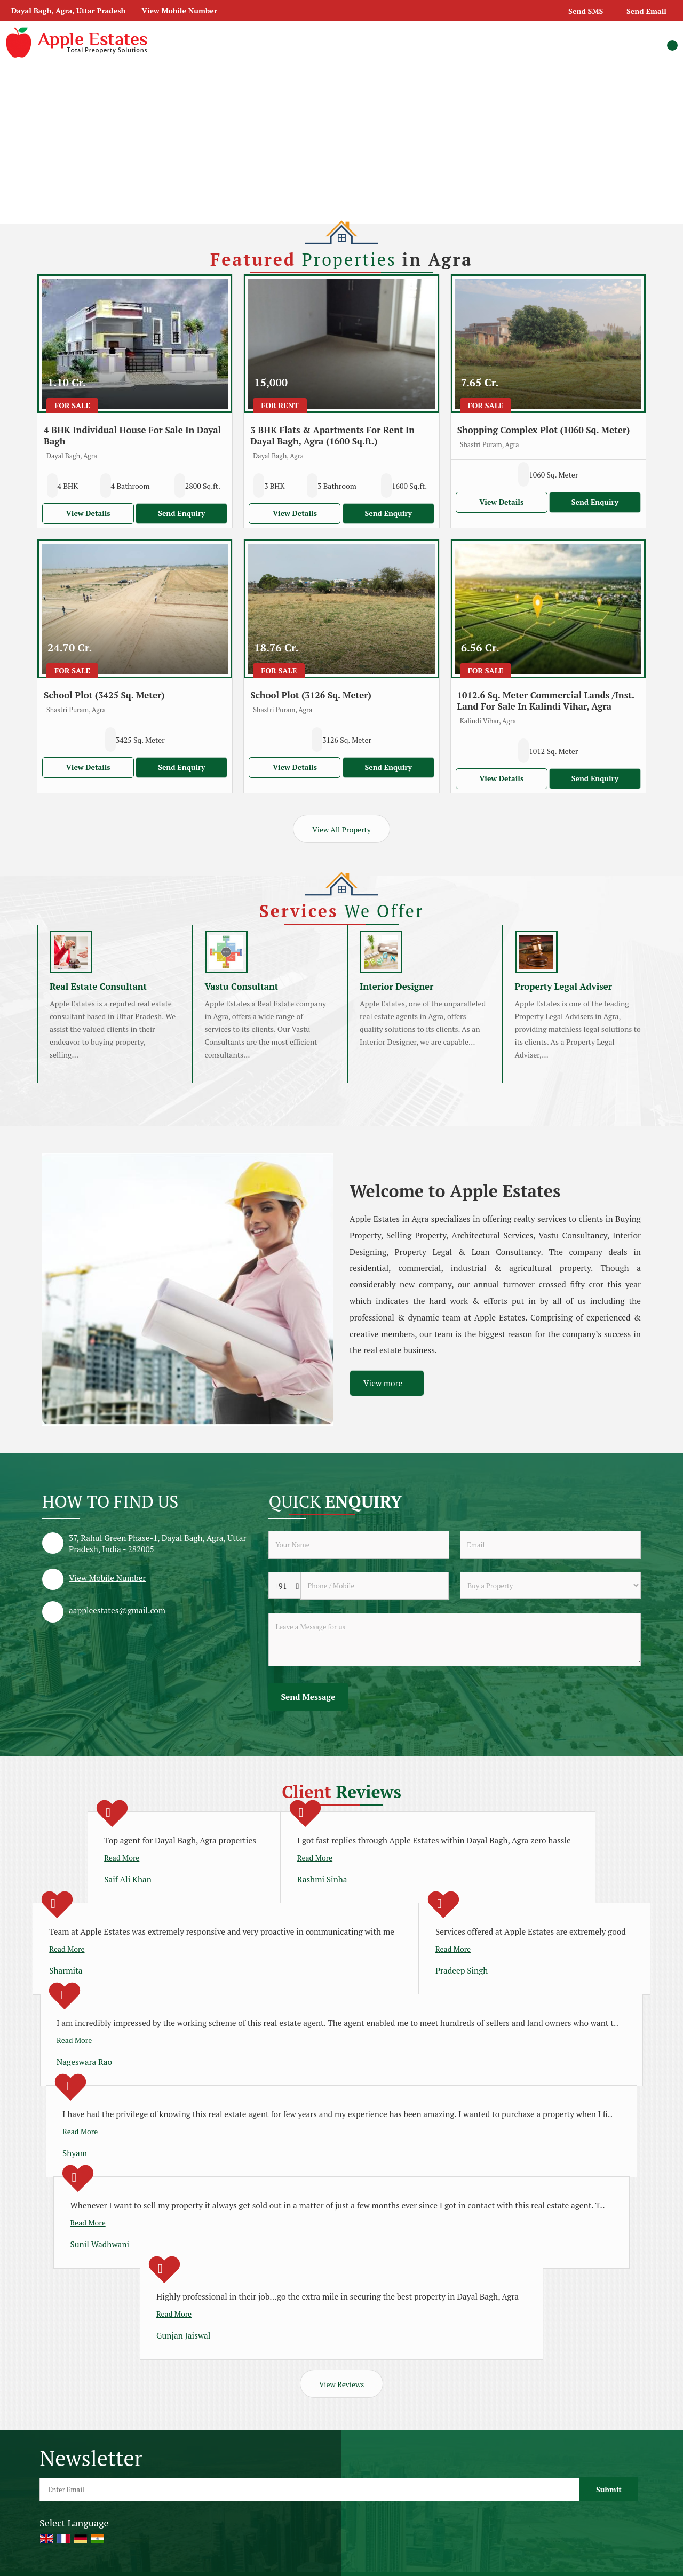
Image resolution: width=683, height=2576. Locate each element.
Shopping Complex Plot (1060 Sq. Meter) (543, 430)
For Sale (72, 405)
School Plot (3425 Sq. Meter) (104, 695)
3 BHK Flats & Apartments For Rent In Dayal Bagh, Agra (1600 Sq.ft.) (332, 435)
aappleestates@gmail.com (117, 1610)
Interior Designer (396, 986)
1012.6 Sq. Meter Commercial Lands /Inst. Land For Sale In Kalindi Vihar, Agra (545, 700)
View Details (88, 513)
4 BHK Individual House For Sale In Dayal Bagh (132, 435)
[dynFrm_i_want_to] (550, 1585)
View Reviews (341, 2384)
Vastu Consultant (242, 986)
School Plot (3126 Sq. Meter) (310, 695)
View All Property (341, 829)
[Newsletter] (309, 2489)
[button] (179, 10)
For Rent (279, 405)
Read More (121, 1858)
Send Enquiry (181, 513)
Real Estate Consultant (98, 986)
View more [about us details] (382, 1383)
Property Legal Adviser (564, 986)
